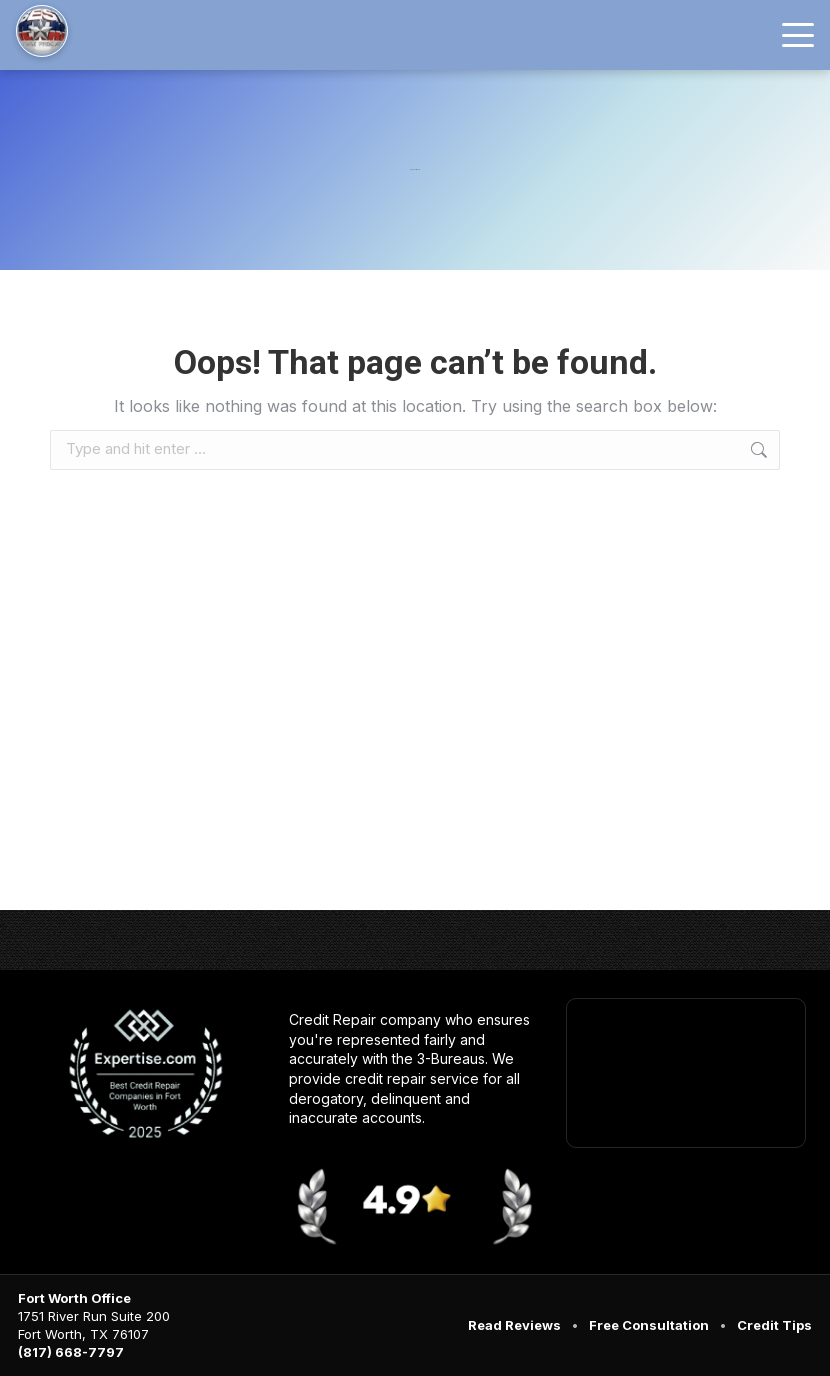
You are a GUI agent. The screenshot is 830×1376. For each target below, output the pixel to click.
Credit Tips (774, 1325)
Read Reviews (514, 1325)
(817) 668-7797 (71, 1352)
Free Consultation (649, 1325)
